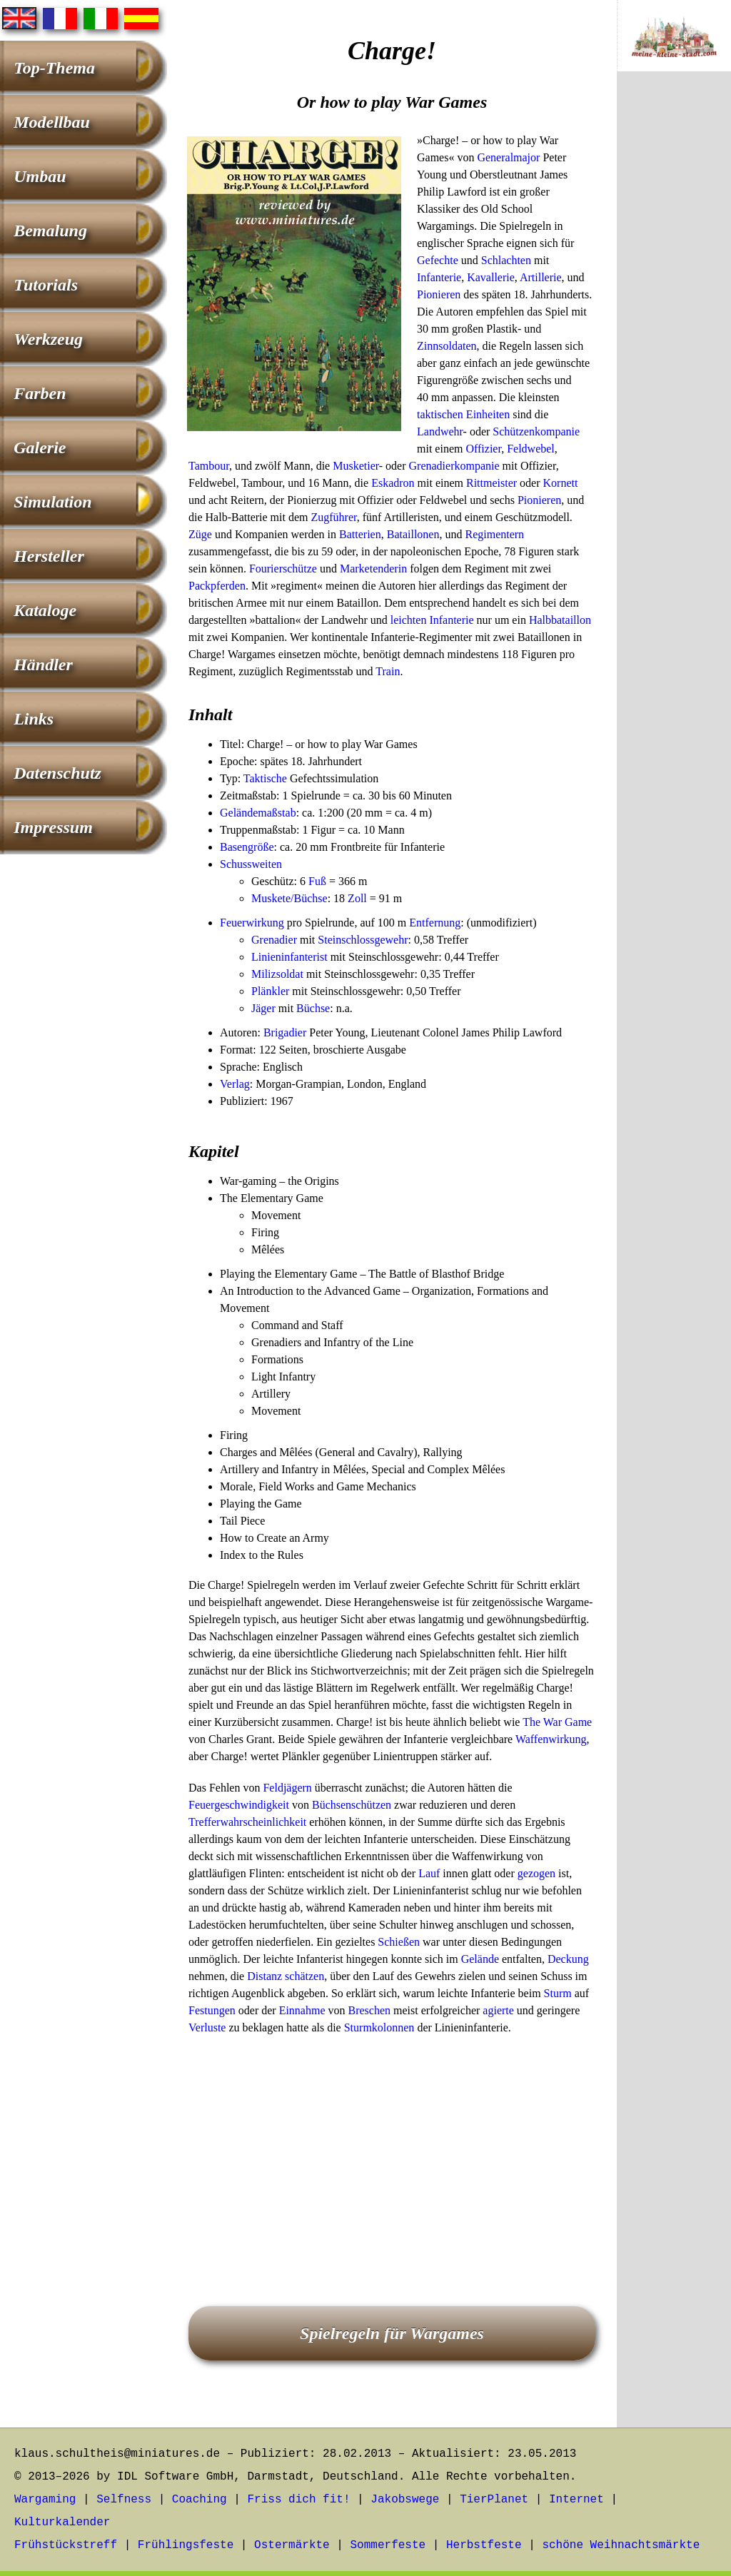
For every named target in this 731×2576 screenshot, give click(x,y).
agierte (498, 2010)
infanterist (304, 957)
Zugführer (334, 517)
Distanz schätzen (285, 1976)
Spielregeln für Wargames (392, 2333)
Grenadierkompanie (454, 466)
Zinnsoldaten (447, 346)
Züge (200, 534)
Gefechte (437, 260)
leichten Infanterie (432, 620)
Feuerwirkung (252, 922)
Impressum (53, 827)
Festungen (212, 2010)
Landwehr (440, 431)
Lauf (429, 1873)
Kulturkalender (62, 2522)
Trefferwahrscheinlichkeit (247, 1822)
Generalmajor (508, 157)
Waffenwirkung (551, 1739)
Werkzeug (48, 339)
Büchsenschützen (351, 1805)
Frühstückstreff (65, 2545)
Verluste (207, 2027)
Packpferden (217, 586)
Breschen (369, 2010)
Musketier (356, 466)
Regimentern (494, 534)
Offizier (483, 449)
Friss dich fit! (298, 2499)
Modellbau (52, 122)
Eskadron (392, 483)
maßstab (277, 813)
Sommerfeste (388, 2545)
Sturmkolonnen (379, 2027)
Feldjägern (287, 1788)
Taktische (265, 778)
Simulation (52, 502)
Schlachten (506, 260)
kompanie (557, 431)
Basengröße (247, 847)
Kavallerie (491, 277)
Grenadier (274, 940)
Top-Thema (54, 68)
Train (387, 671)
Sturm (558, 1993)
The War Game (557, 1722)
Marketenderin (373, 568)
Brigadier (284, 1032)
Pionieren (438, 294)
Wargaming (45, 2499)
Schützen (514, 431)
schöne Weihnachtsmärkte (621, 2545)
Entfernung (434, 922)
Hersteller (49, 556)
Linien (266, 957)
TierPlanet (494, 2499)
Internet (576, 2499)
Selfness (123, 2499)
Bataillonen (413, 534)
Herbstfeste (484, 2545)
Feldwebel (531, 449)
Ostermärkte (292, 2545)
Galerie (40, 447)
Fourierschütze (283, 568)
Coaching (199, 2499)
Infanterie (439, 277)
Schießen (399, 1942)
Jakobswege (404, 2499)
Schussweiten (251, 864)
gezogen (536, 1873)
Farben (40, 393)
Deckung (568, 1959)
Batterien (360, 534)
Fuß (317, 881)
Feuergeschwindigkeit (238, 1805)
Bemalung (50, 230)
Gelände (239, 813)
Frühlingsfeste (185, 2545)
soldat (289, 974)
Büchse (313, 1008)
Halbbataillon (560, 620)
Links (34, 718)
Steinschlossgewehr (363, 940)
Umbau (40, 176)
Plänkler (270, 991)
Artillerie (541, 277)
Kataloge (45, 610)
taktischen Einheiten (463, 414)
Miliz (263, 974)
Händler (43, 664)
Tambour (208, 466)
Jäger (263, 1008)
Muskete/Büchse (289, 898)
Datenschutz (57, 773)
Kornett (560, 483)
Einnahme (302, 2010)
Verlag (235, 1084)
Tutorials (46, 285)
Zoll (357, 898)
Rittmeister (491, 483)
